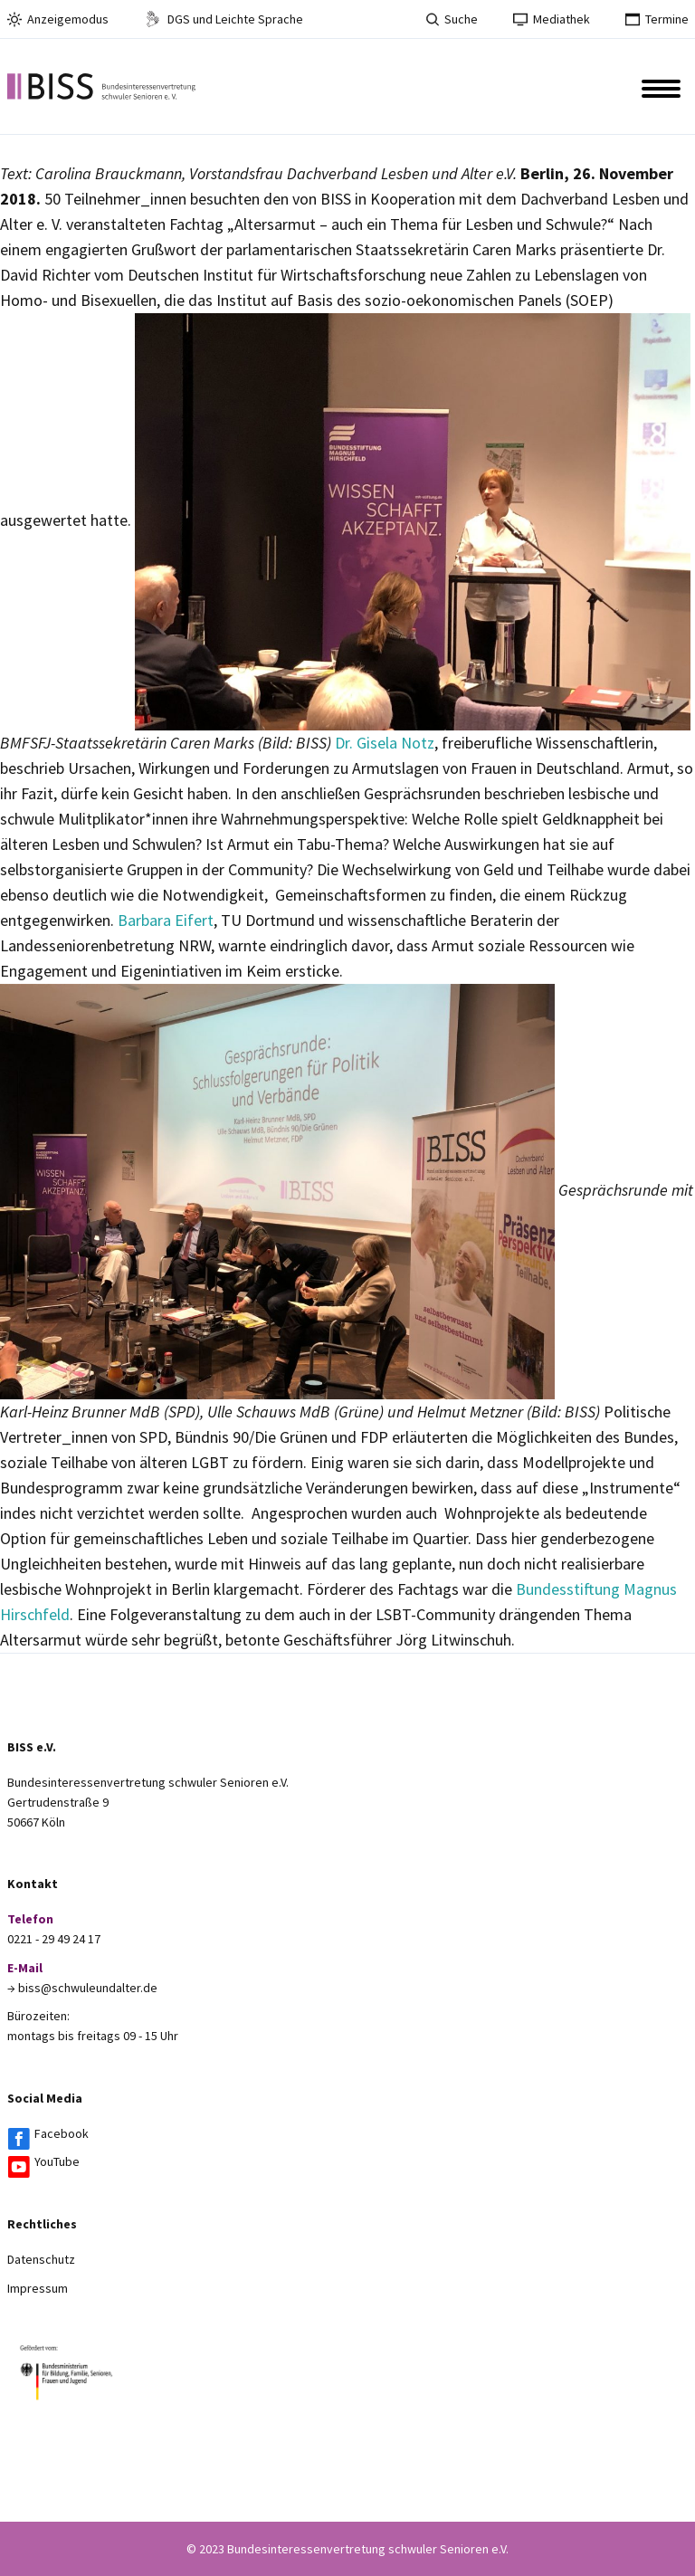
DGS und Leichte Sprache (223, 19)
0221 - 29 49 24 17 (53, 1939)
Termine (657, 19)
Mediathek (551, 19)
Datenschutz (41, 2259)
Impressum (37, 2288)
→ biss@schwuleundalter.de (82, 1988)
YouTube (57, 2161)
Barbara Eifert (166, 920)
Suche (452, 19)
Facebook (61, 2133)
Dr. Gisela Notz (384, 742)
